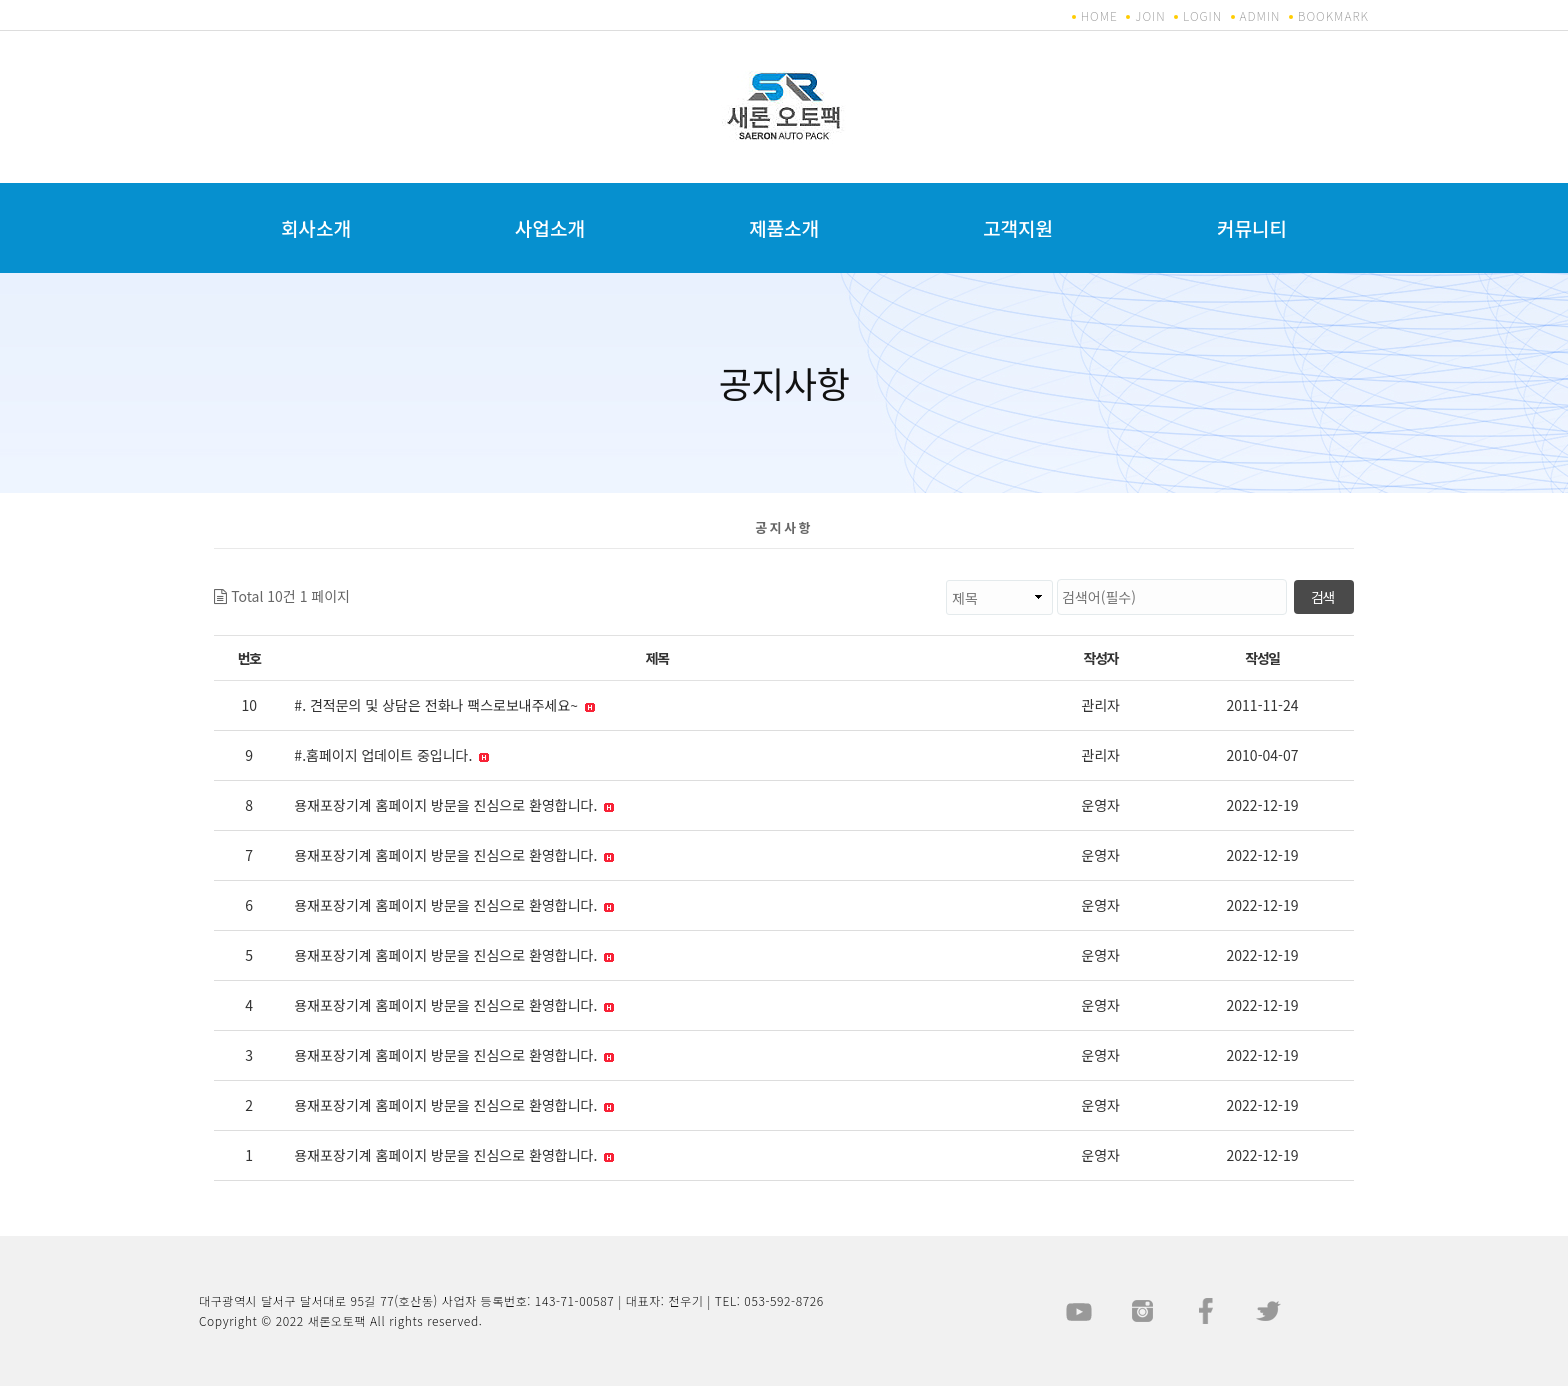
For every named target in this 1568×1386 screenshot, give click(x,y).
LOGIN (1202, 15)
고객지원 (1018, 227)
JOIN (1150, 15)
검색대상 (350, 579)
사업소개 (550, 227)
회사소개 (316, 227)
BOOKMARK (1333, 15)
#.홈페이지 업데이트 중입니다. (391, 755)
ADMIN (1260, 15)
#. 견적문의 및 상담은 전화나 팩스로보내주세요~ (444, 705)
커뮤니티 (1252, 227)
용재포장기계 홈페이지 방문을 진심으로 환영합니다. (454, 805)
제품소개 (784, 227)
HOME (1099, 15)
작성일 (1262, 658)
